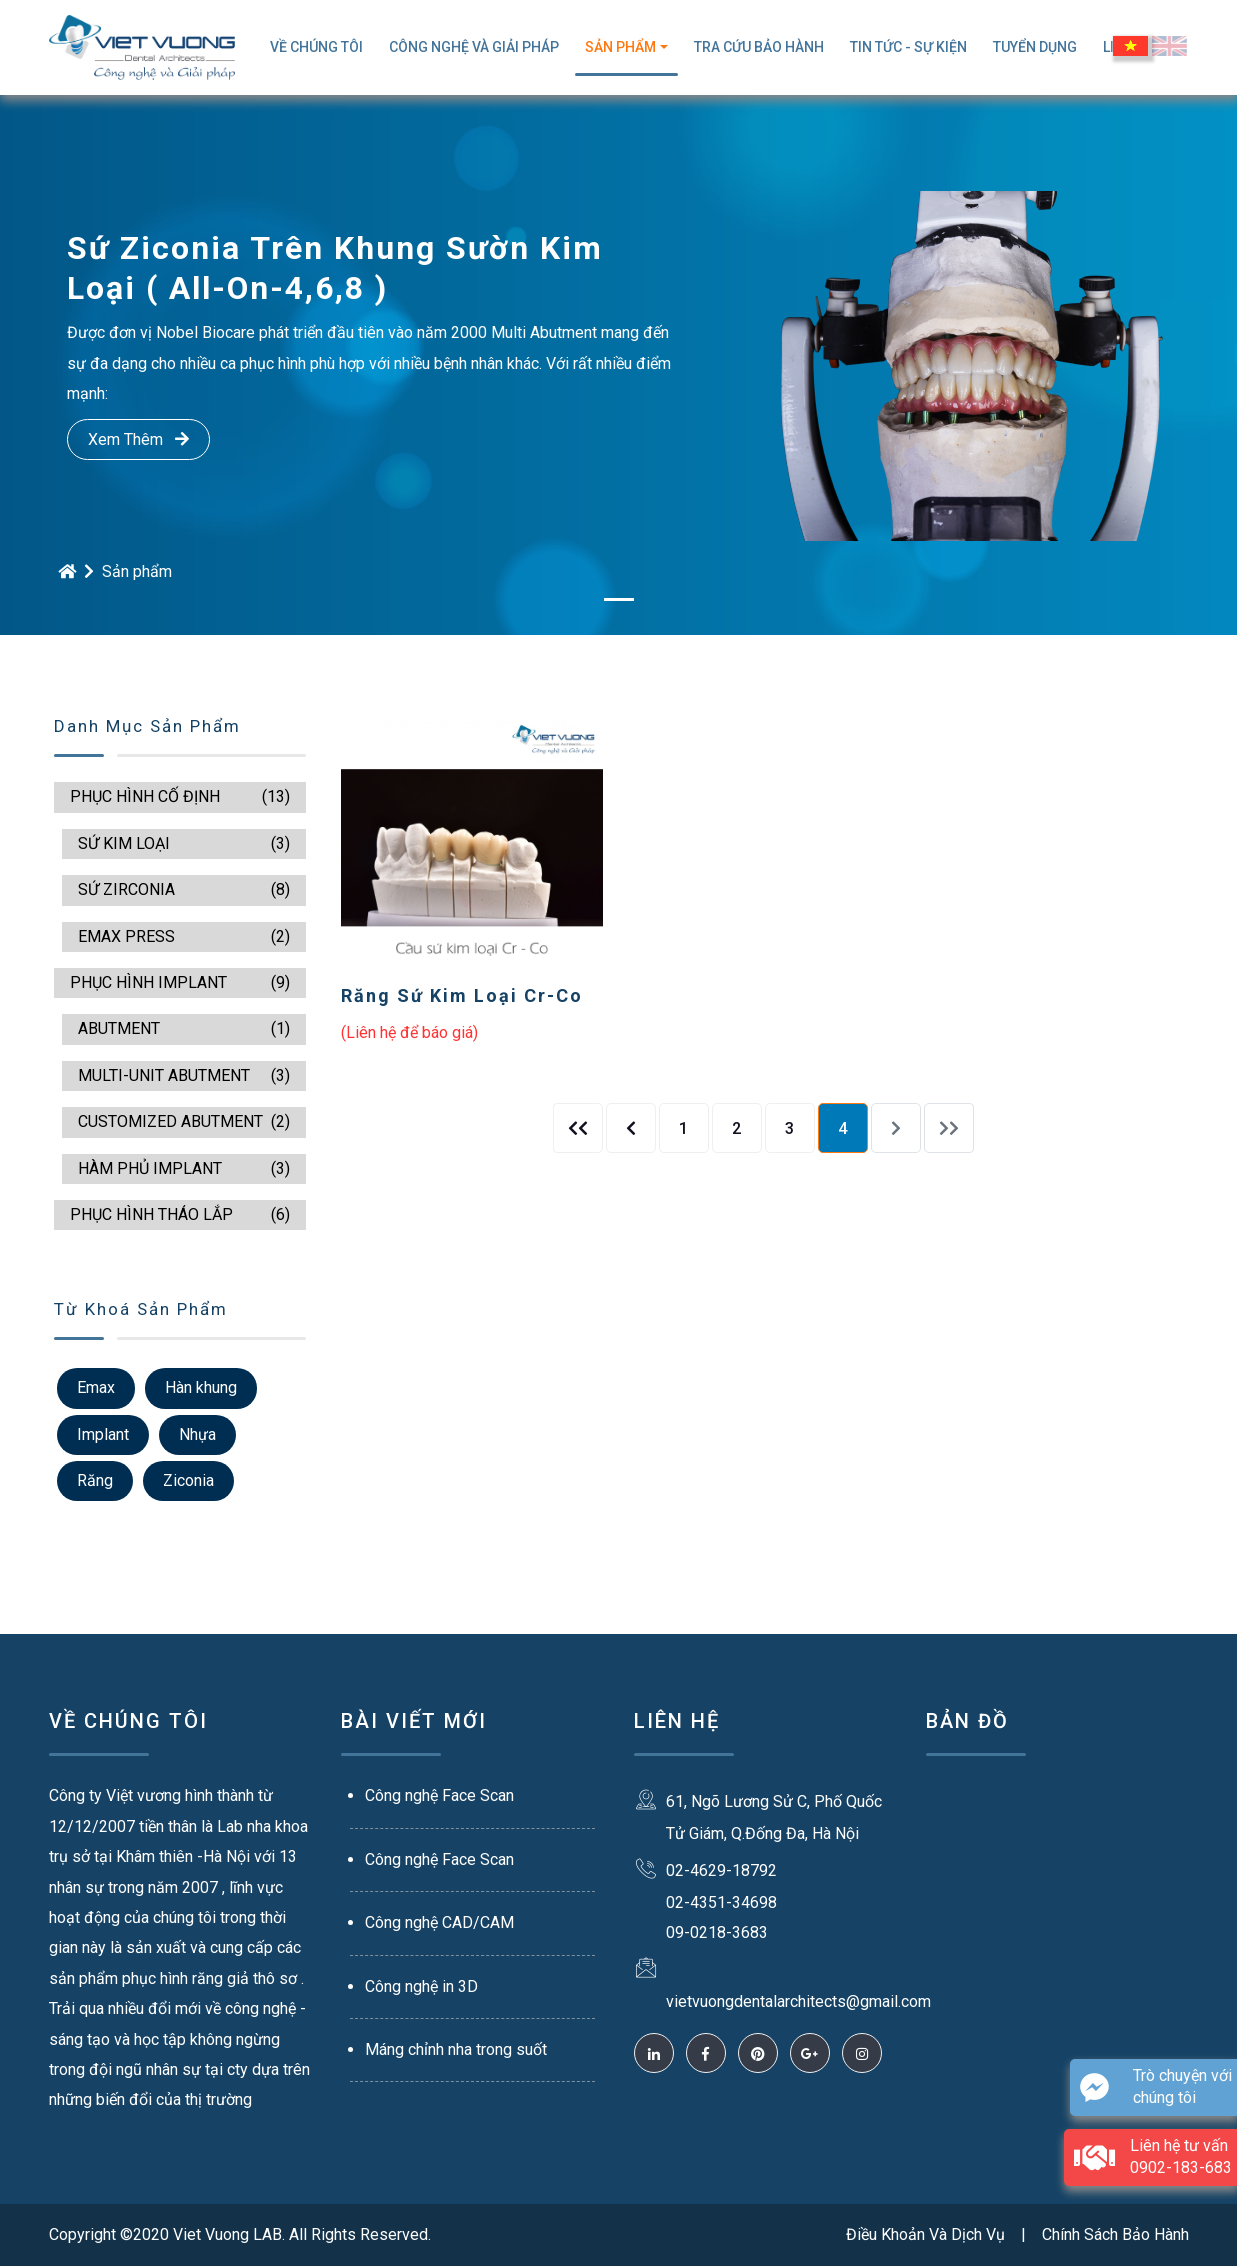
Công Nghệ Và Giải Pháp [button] (474, 47)
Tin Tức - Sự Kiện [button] (908, 47)
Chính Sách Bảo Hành (1115, 2234)
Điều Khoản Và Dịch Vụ (925, 2234)
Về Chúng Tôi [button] (316, 47)
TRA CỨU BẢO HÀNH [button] (759, 47)
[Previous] (578, 1128)
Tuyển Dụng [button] (1035, 47)
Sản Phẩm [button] (620, 47)
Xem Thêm (138, 439)
